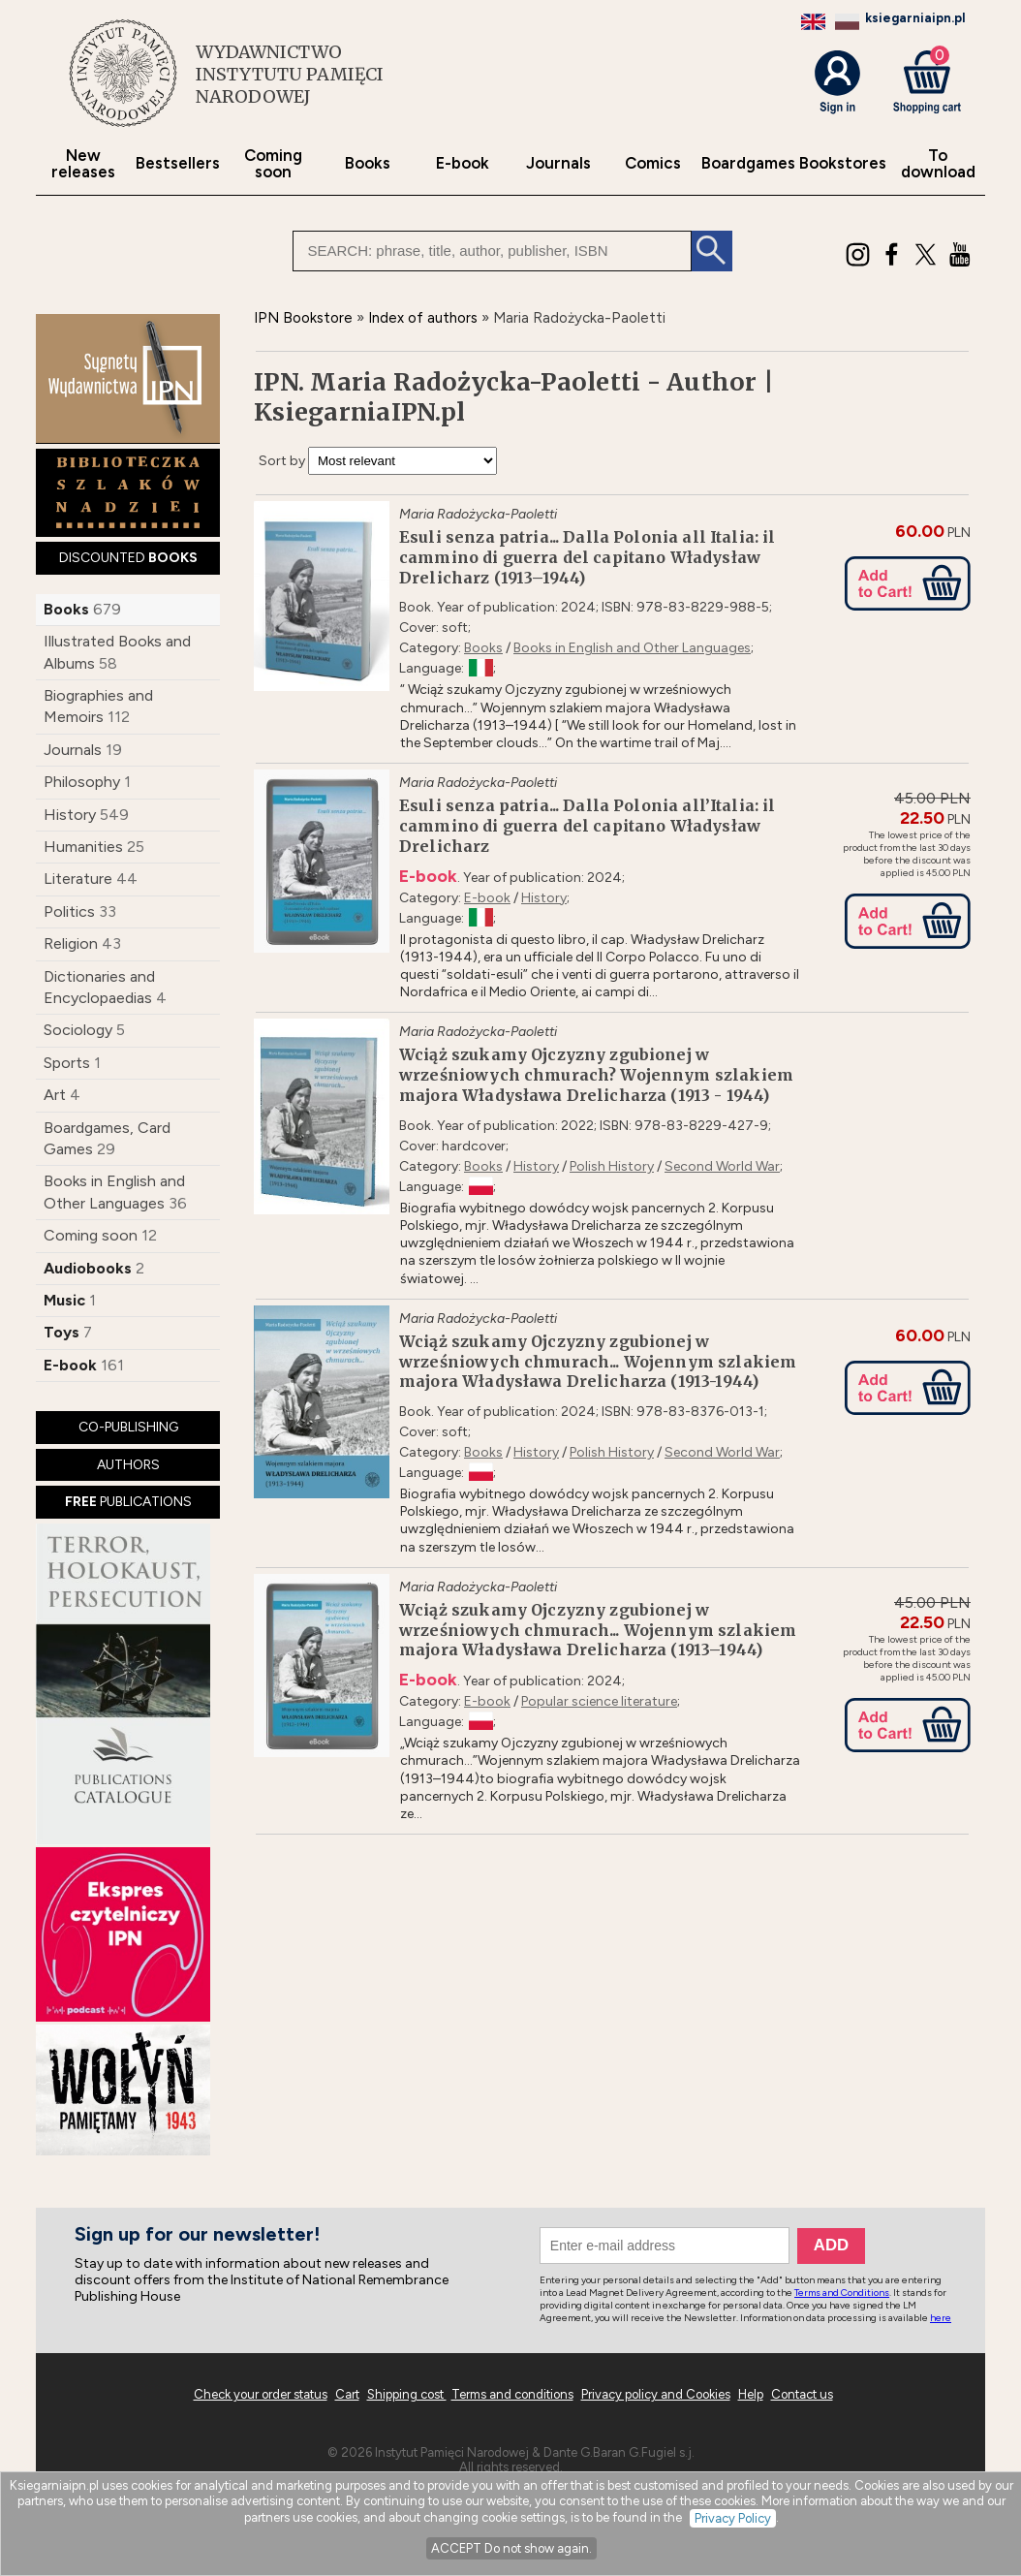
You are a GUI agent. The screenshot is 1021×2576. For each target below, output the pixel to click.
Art (55, 1094)
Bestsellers (178, 163)
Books (367, 163)
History (70, 814)
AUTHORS (128, 1465)
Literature (78, 878)
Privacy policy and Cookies (655, 2394)
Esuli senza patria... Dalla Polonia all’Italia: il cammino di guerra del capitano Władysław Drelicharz (587, 826)
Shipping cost (407, 2394)
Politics (69, 911)
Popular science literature (599, 1701)
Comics (653, 163)
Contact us (802, 2394)
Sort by (282, 461)
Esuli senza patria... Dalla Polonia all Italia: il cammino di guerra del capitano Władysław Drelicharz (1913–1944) (587, 557)
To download (938, 163)
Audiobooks (88, 1268)
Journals (558, 163)
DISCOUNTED (128, 558)
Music (64, 1300)
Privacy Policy (733, 2518)
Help (750, 2394)
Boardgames (748, 163)
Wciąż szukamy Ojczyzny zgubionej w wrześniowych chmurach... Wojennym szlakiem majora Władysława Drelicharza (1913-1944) (597, 1362)
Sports (67, 1062)
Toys (61, 1332)
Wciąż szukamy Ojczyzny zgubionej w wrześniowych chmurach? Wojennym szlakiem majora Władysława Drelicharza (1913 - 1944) (596, 1075)
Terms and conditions (512, 2394)
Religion (71, 943)
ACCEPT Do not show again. (511, 2548)
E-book (462, 163)
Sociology (78, 1030)
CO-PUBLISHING (128, 1427)
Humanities (83, 846)
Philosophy (82, 781)
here (940, 2317)
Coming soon (273, 163)
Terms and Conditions (841, 2292)
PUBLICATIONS (128, 1501)
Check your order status (260, 2394)
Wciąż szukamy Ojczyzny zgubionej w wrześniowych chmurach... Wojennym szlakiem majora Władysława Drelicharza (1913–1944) (597, 1630)
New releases (83, 163)
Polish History (612, 1166)
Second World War (722, 1166)
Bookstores (842, 163)
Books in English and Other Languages (632, 648)
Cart (347, 2394)
